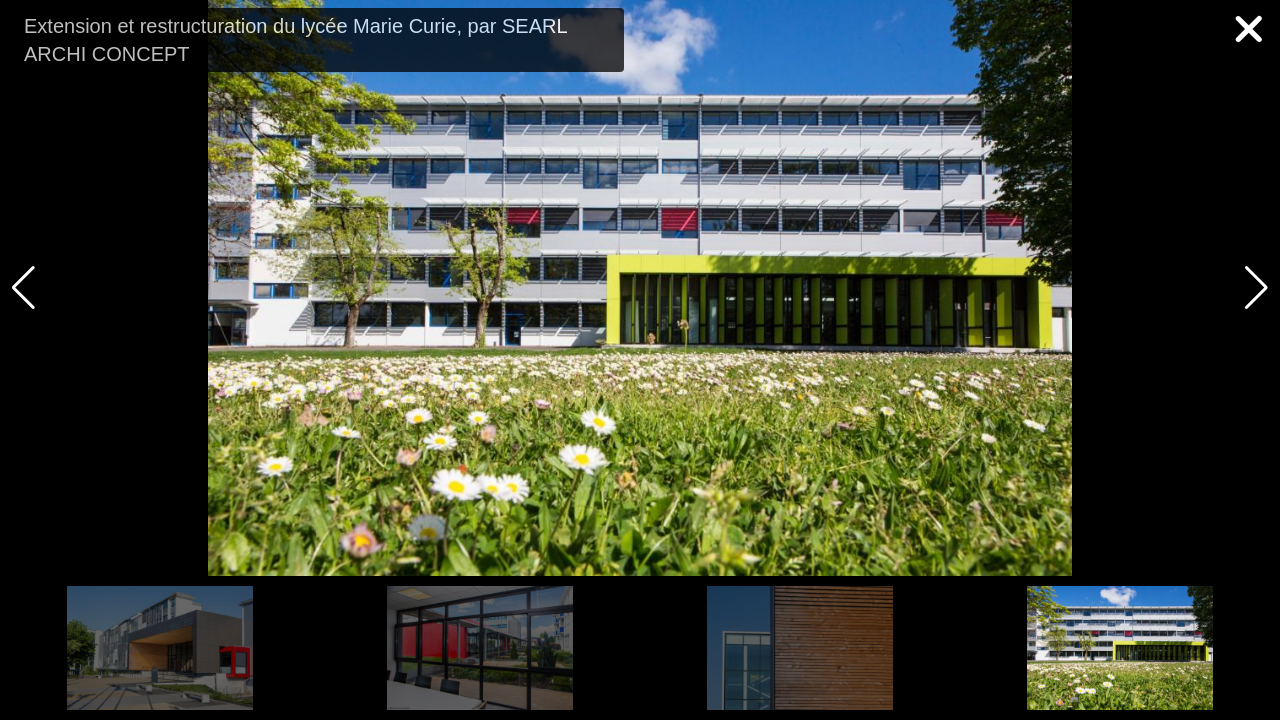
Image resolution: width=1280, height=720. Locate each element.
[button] (1256, 288)
